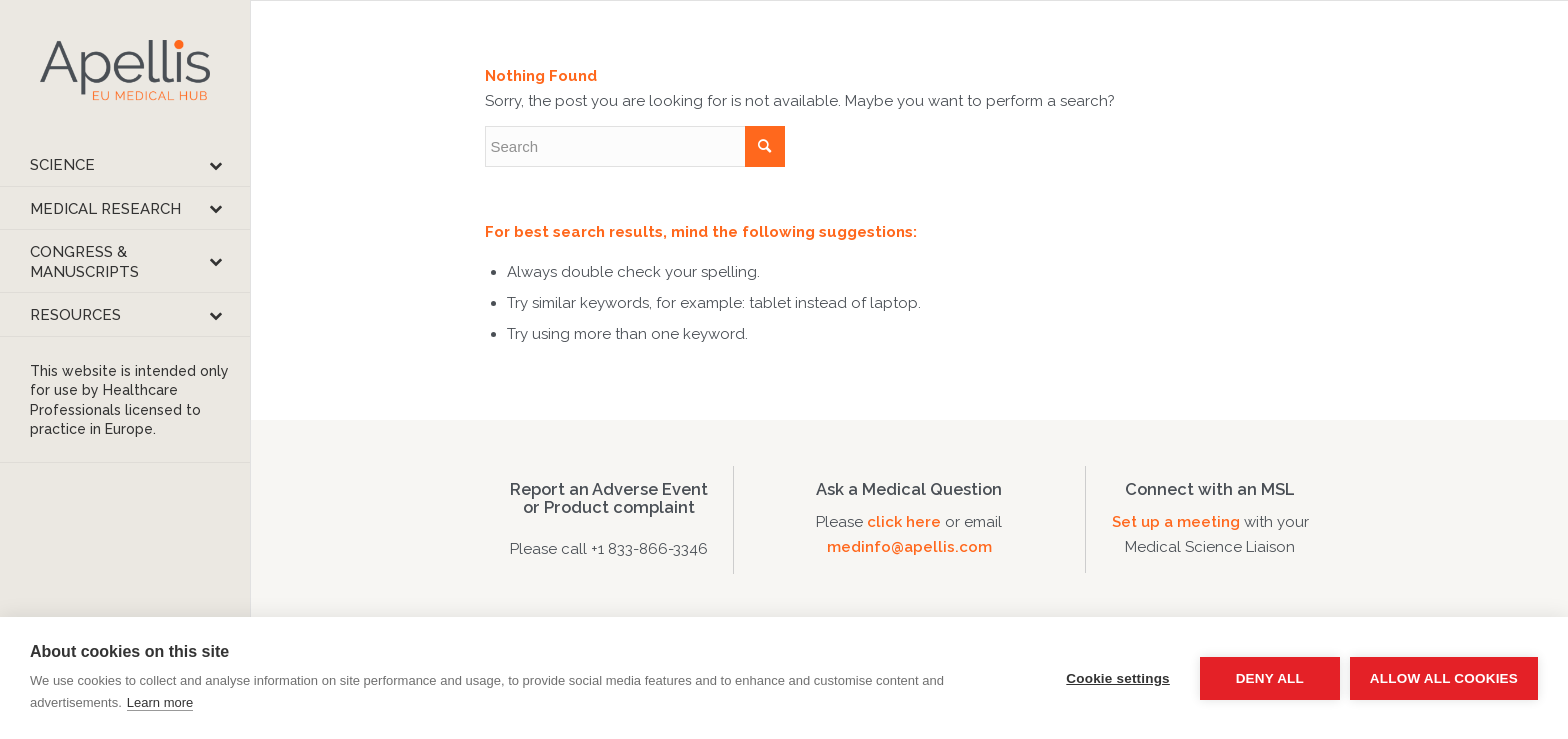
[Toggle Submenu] (215, 164)
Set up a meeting (1176, 522)
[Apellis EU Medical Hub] (125, 71)
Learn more (160, 702)
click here (906, 522)
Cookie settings (1118, 678)
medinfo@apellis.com (909, 547)
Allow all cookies (1444, 678)
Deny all (1270, 678)
